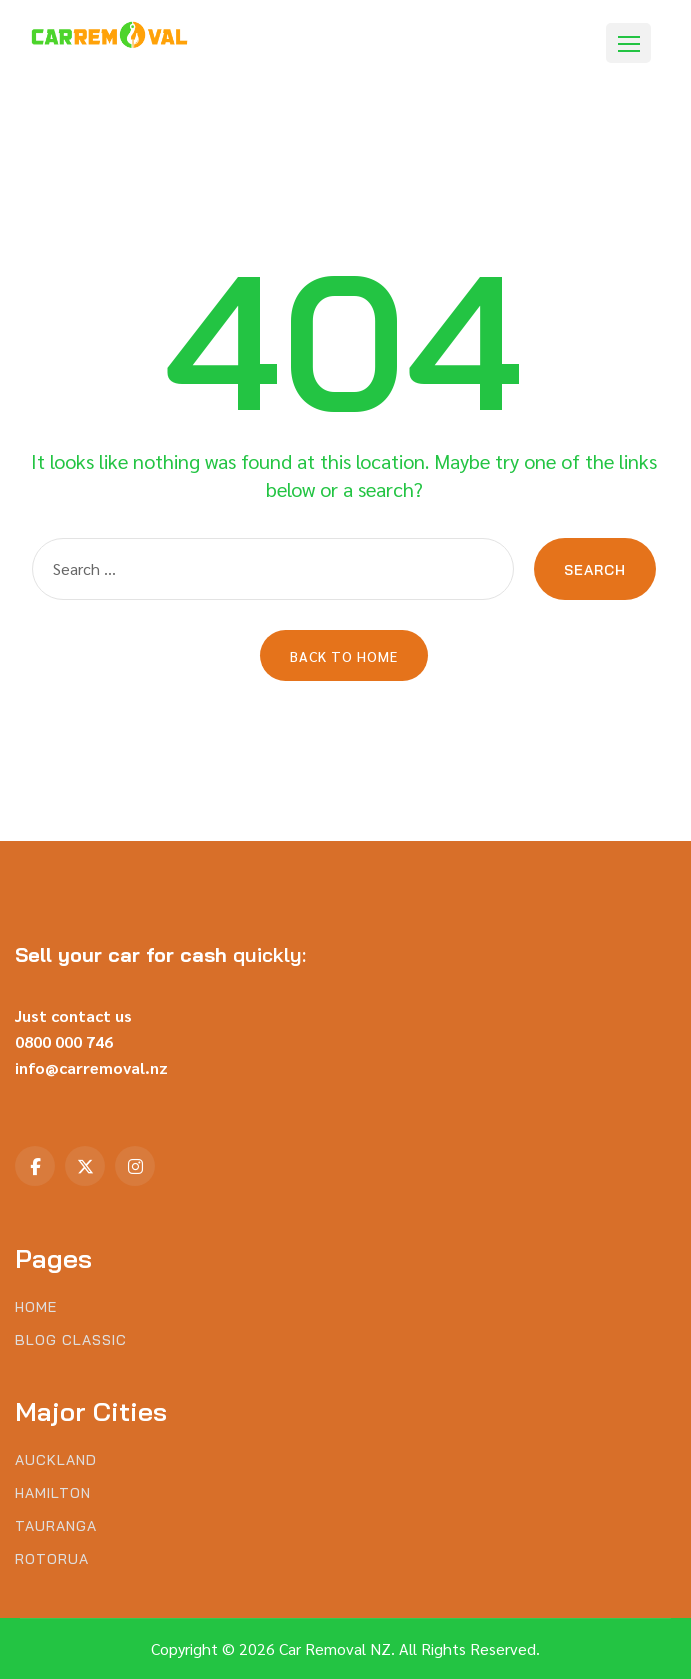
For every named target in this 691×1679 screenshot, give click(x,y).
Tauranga (56, 1526)
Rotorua (52, 1559)
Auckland (56, 1460)
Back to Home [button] (344, 656)
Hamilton (53, 1493)
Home (36, 1307)
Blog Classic (71, 1340)
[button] (628, 43)
